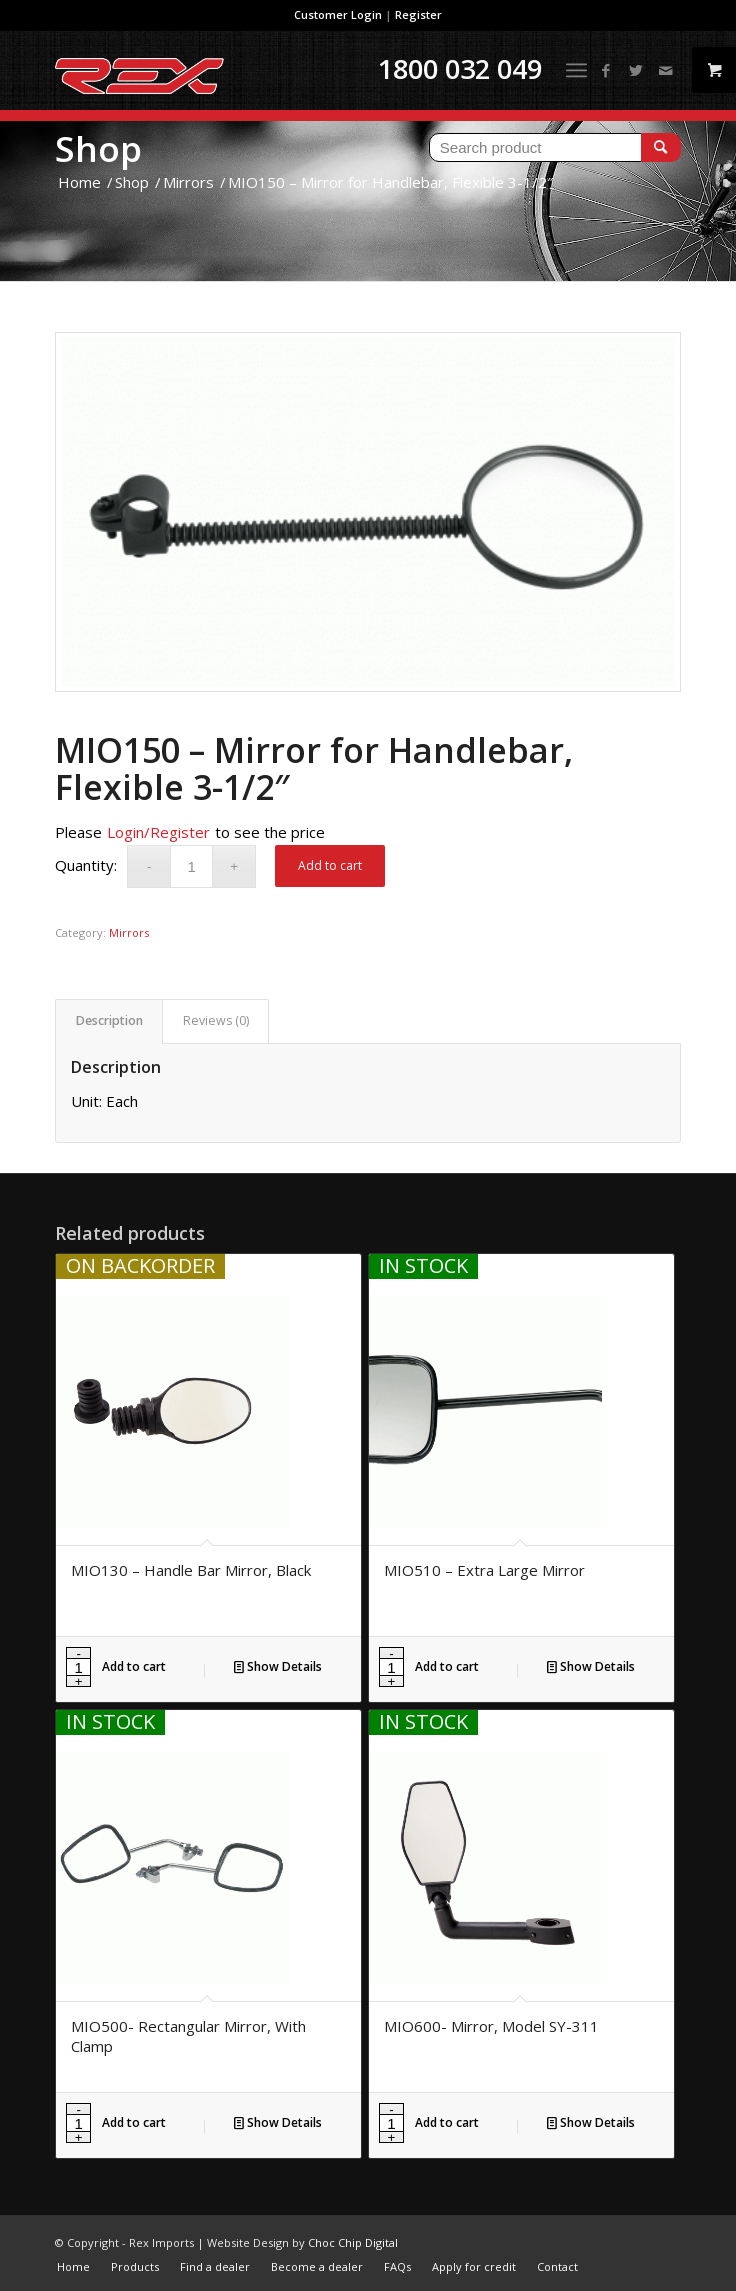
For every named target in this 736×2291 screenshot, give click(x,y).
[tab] (109, 1021)
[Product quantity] (191, 866)
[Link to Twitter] (636, 70)
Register (418, 14)
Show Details (278, 1666)
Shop (98, 148)
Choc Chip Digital (353, 2242)
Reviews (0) (216, 1020)
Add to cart (330, 865)
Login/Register (158, 832)
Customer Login (338, 14)
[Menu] (576, 70)
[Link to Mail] (666, 70)
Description (109, 1020)
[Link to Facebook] (606, 70)
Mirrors (129, 932)
